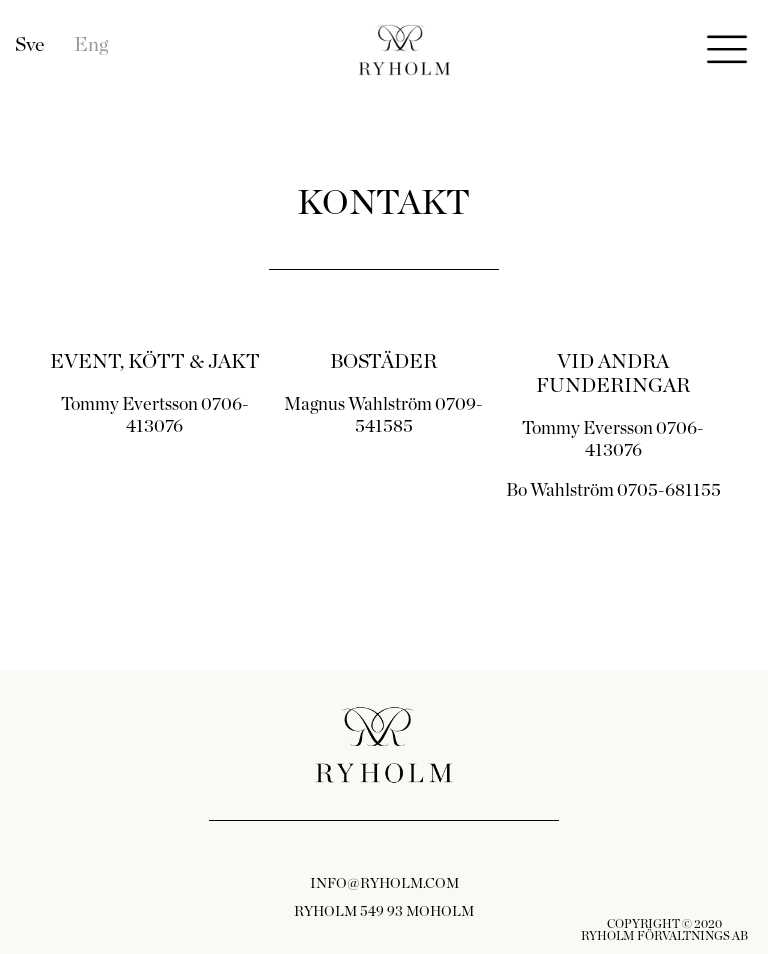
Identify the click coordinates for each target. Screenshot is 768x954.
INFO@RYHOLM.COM (384, 884)
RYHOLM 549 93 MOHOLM (384, 912)
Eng (91, 45)
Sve (29, 45)
